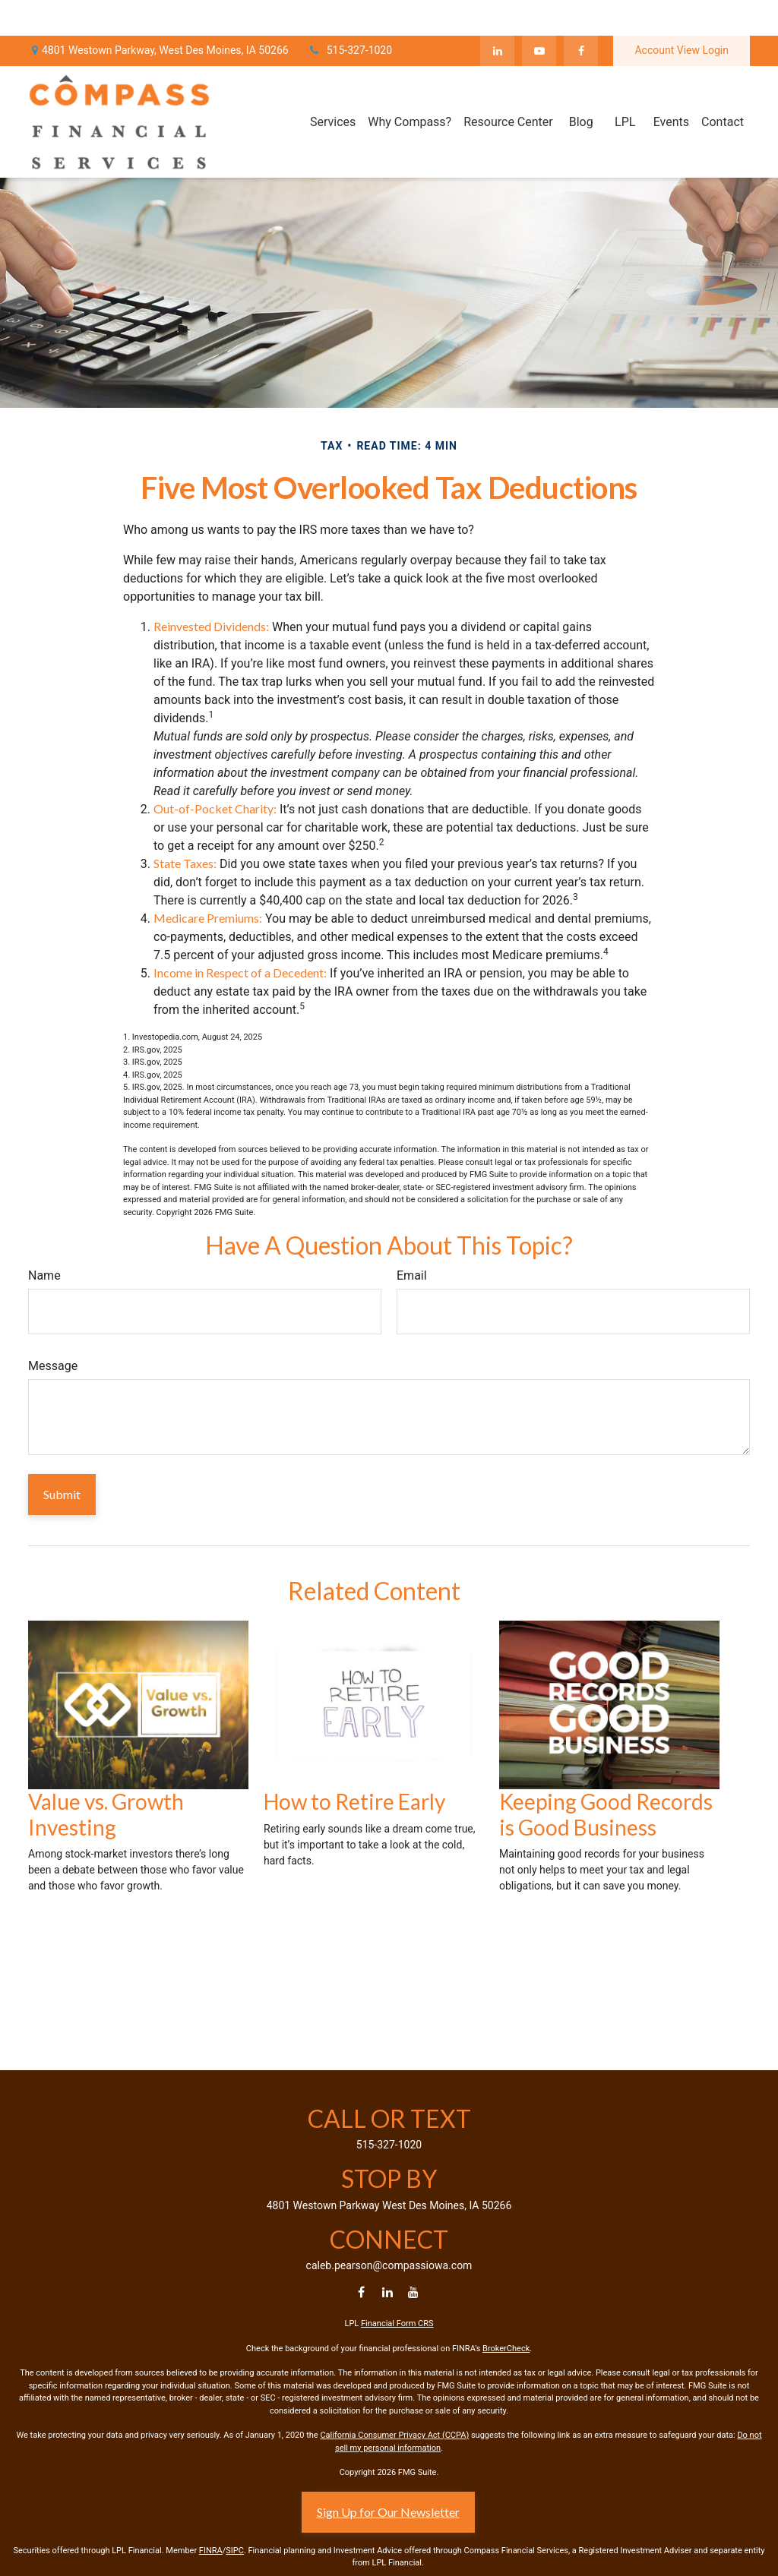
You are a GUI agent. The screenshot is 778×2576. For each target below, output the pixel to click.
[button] (333, 86)
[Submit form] (62, 1494)
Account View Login (681, 15)
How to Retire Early (354, 1801)
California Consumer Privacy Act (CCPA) (394, 2435)
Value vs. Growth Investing (106, 1814)
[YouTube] (539, 15)
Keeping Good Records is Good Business (606, 1814)
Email (412, 1275)
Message (52, 1366)
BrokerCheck (506, 2348)
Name (44, 1275)
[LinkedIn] (497, 15)
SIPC (235, 2550)
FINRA (211, 2550)
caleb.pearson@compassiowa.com (389, 2265)
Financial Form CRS (397, 2323)
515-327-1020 (350, 15)
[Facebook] (581, 15)
